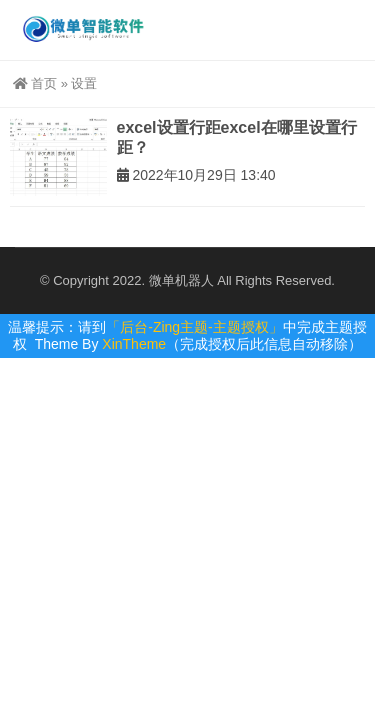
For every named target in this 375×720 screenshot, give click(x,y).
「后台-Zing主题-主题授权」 (194, 327)
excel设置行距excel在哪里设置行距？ (237, 137)
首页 (35, 83)
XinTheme (134, 344)
